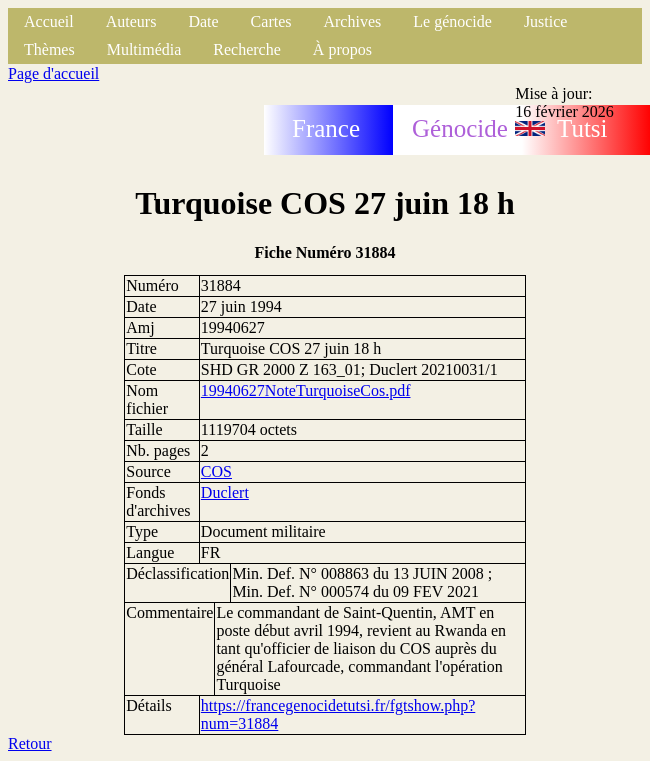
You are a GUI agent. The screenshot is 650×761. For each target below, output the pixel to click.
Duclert (225, 492)
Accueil (49, 21)
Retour (30, 743)
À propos (342, 49)
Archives (352, 21)
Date (203, 21)
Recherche (247, 49)
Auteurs (131, 21)
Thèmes (49, 49)
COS (216, 471)
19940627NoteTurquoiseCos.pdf (306, 390)
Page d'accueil (53, 73)
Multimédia (144, 49)
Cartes (271, 21)
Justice (546, 21)
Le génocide (452, 21)
